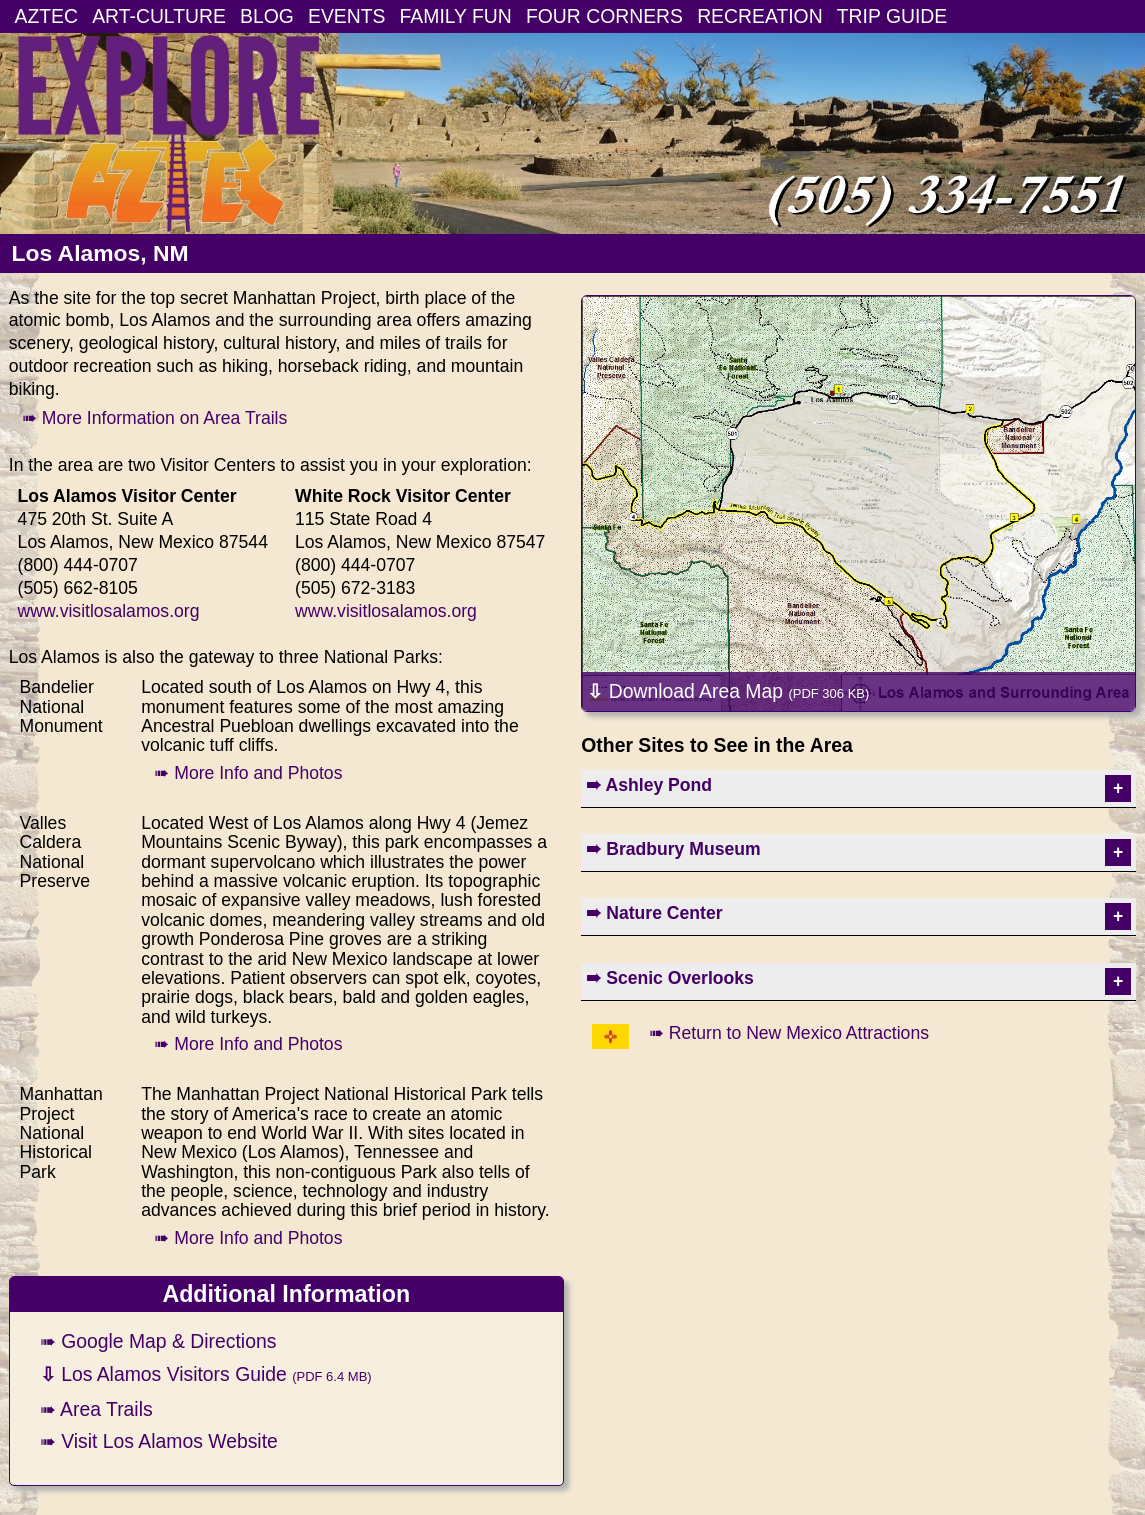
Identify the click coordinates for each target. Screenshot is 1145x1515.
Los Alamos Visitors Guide (206, 1374)
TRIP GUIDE (892, 16)
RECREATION (760, 16)
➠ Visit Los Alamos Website (159, 1441)
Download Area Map (728, 691)
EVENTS (346, 16)
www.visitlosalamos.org (109, 611)
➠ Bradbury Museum (673, 849)
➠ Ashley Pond (649, 785)
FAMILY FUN (456, 16)
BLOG (267, 16)
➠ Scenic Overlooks (670, 978)
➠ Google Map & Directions (158, 1341)
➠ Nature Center (654, 913)
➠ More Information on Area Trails (154, 418)
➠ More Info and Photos (248, 773)
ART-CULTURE (159, 16)
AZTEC (46, 16)
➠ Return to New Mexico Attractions (789, 1033)
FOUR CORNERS (604, 16)
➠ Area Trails (96, 1409)
